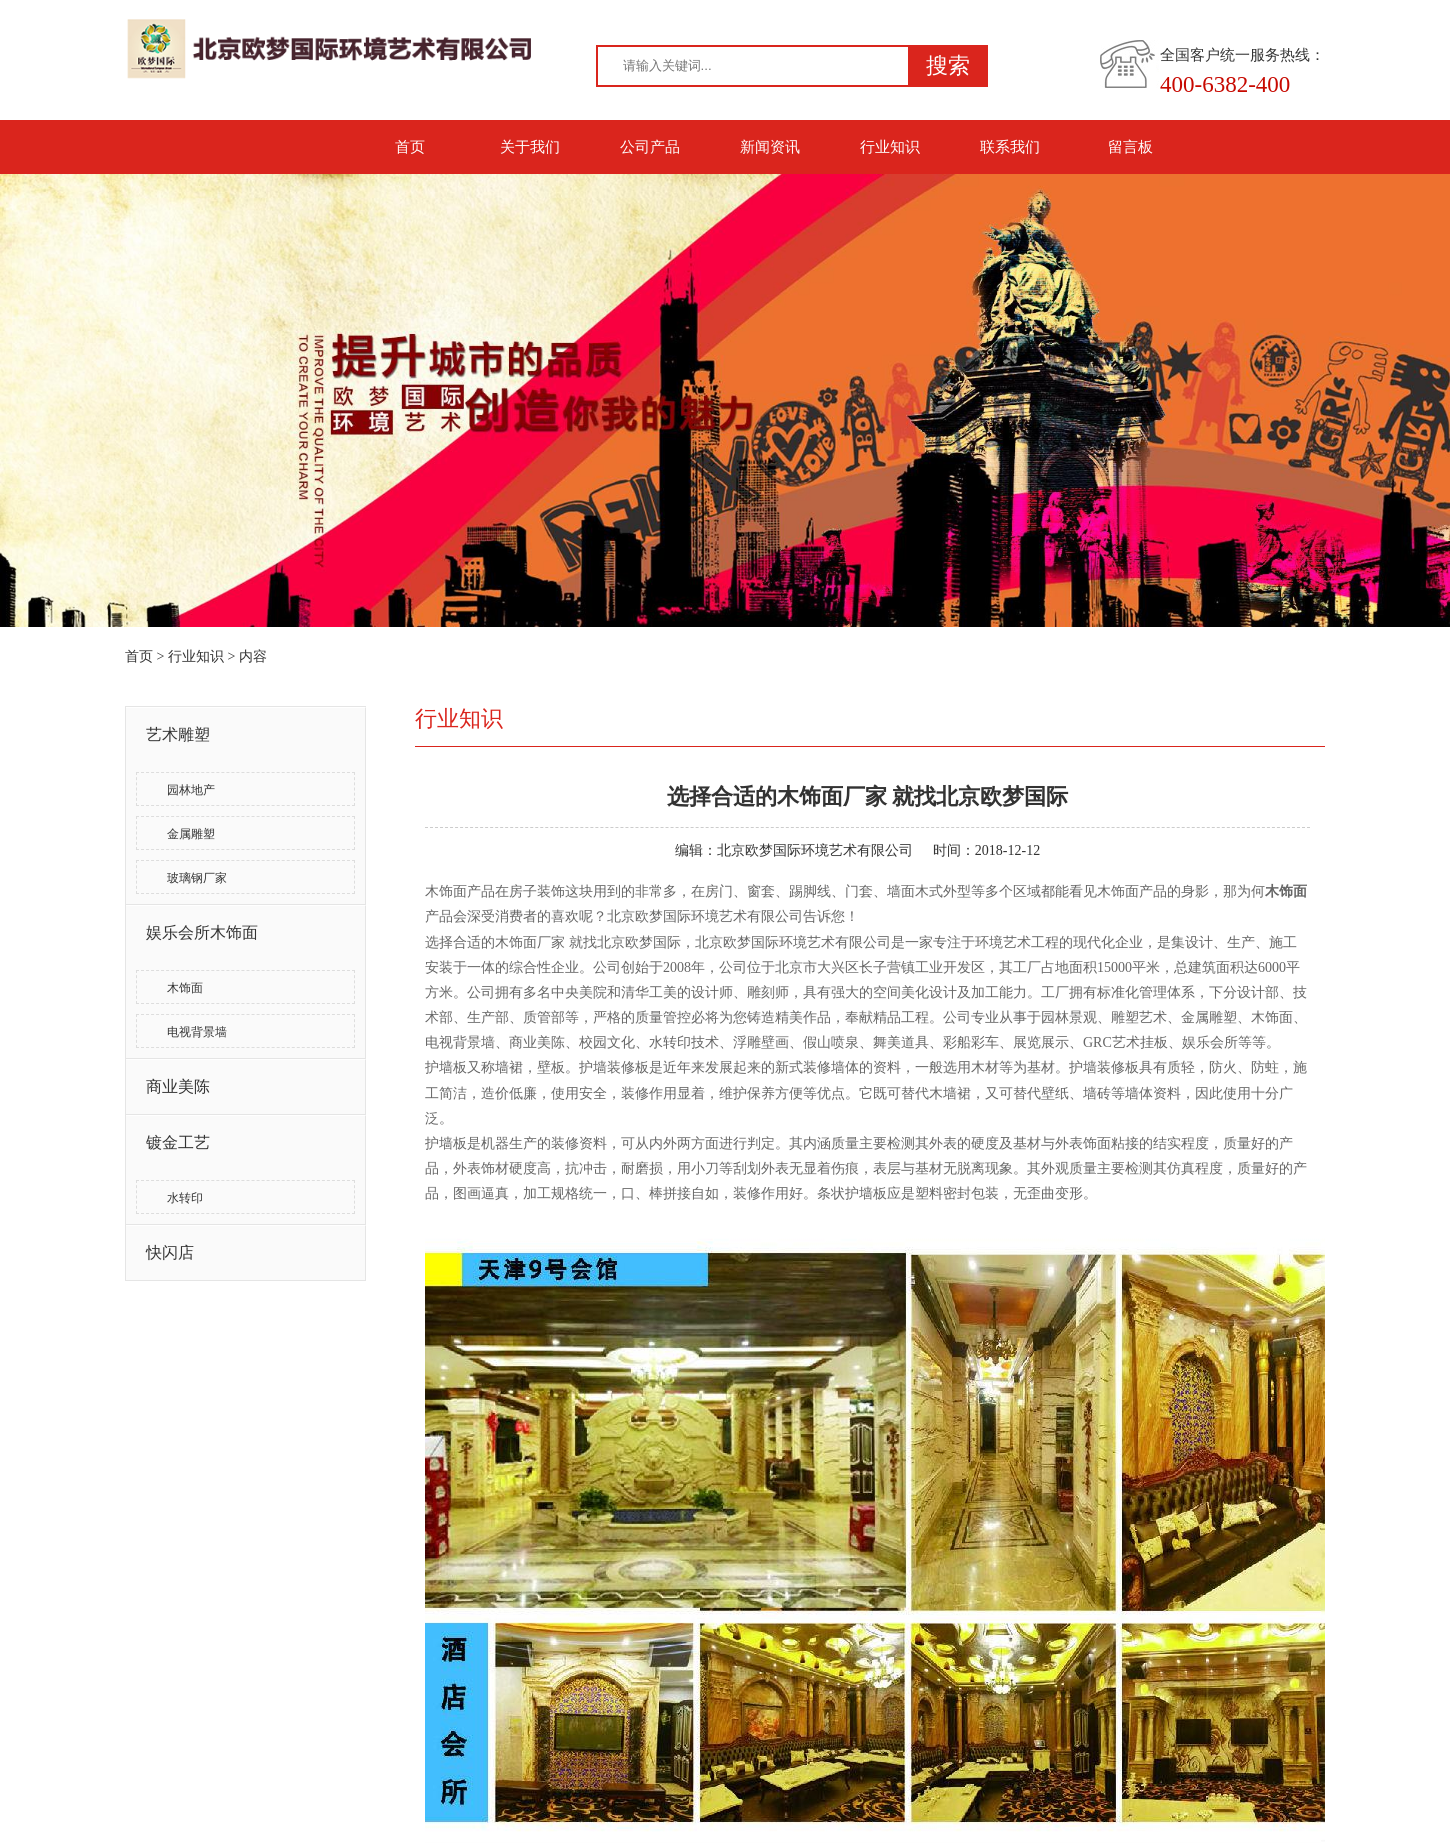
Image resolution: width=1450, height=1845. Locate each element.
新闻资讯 (770, 147)
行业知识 (890, 147)
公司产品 (650, 147)
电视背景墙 (197, 1032)
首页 (410, 147)
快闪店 (170, 1252)
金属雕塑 (191, 834)
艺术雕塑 (178, 734)
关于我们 (530, 147)
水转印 (185, 1198)
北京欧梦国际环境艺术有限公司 (815, 850)
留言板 (1130, 147)
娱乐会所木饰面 (202, 932)
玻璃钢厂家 (197, 878)
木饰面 (185, 988)
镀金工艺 (178, 1142)
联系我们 (1010, 147)
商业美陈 (178, 1086)
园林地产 (191, 790)
